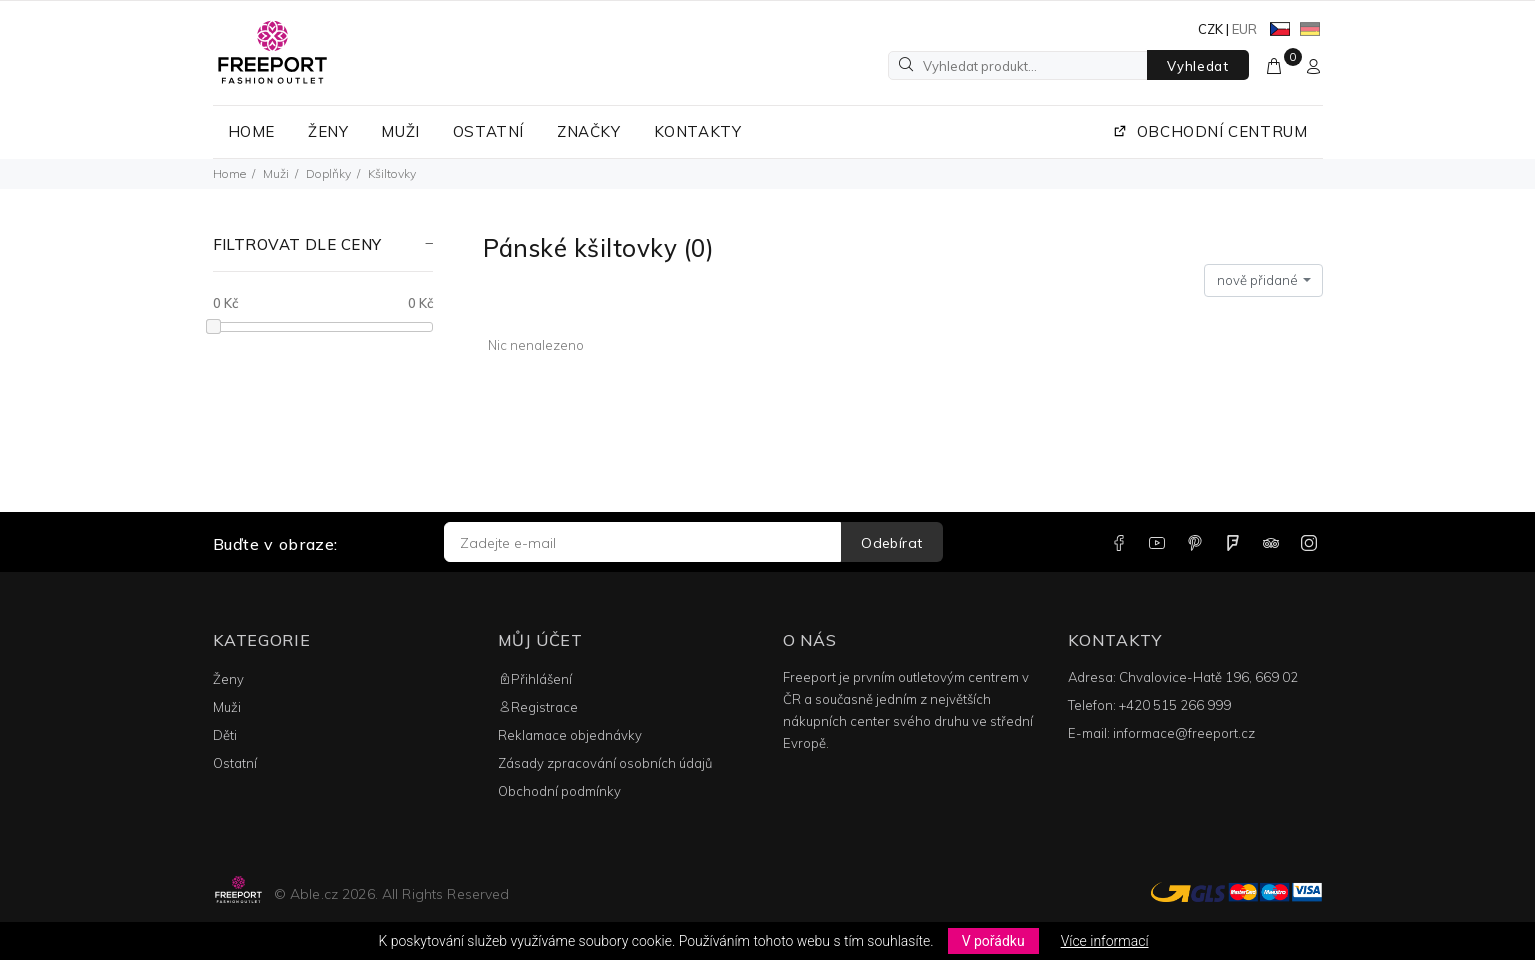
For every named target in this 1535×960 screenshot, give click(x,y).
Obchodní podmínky (559, 791)
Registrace (538, 707)
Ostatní (235, 763)
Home (229, 173)
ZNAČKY (589, 131)
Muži (276, 173)
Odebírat (891, 543)
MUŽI (400, 131)
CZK (1210, 29)
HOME (251, 131)
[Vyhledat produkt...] (1018, 65)
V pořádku (993, 941)
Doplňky (328, 173)
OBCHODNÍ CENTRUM (1210, 131)
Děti (225, 735)
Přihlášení (535, 679)
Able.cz (314, 894)
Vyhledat (1197, 66)
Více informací (1105, 941)
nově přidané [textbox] (1257, 280)
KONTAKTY (698, 131)
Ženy (228, 679)
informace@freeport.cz (1184, 733)
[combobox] (1263, 281)
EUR (1244, 29)
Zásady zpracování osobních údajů (605, 763)
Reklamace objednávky (570, 735)
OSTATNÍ (488, 131)
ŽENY (328, 131)
